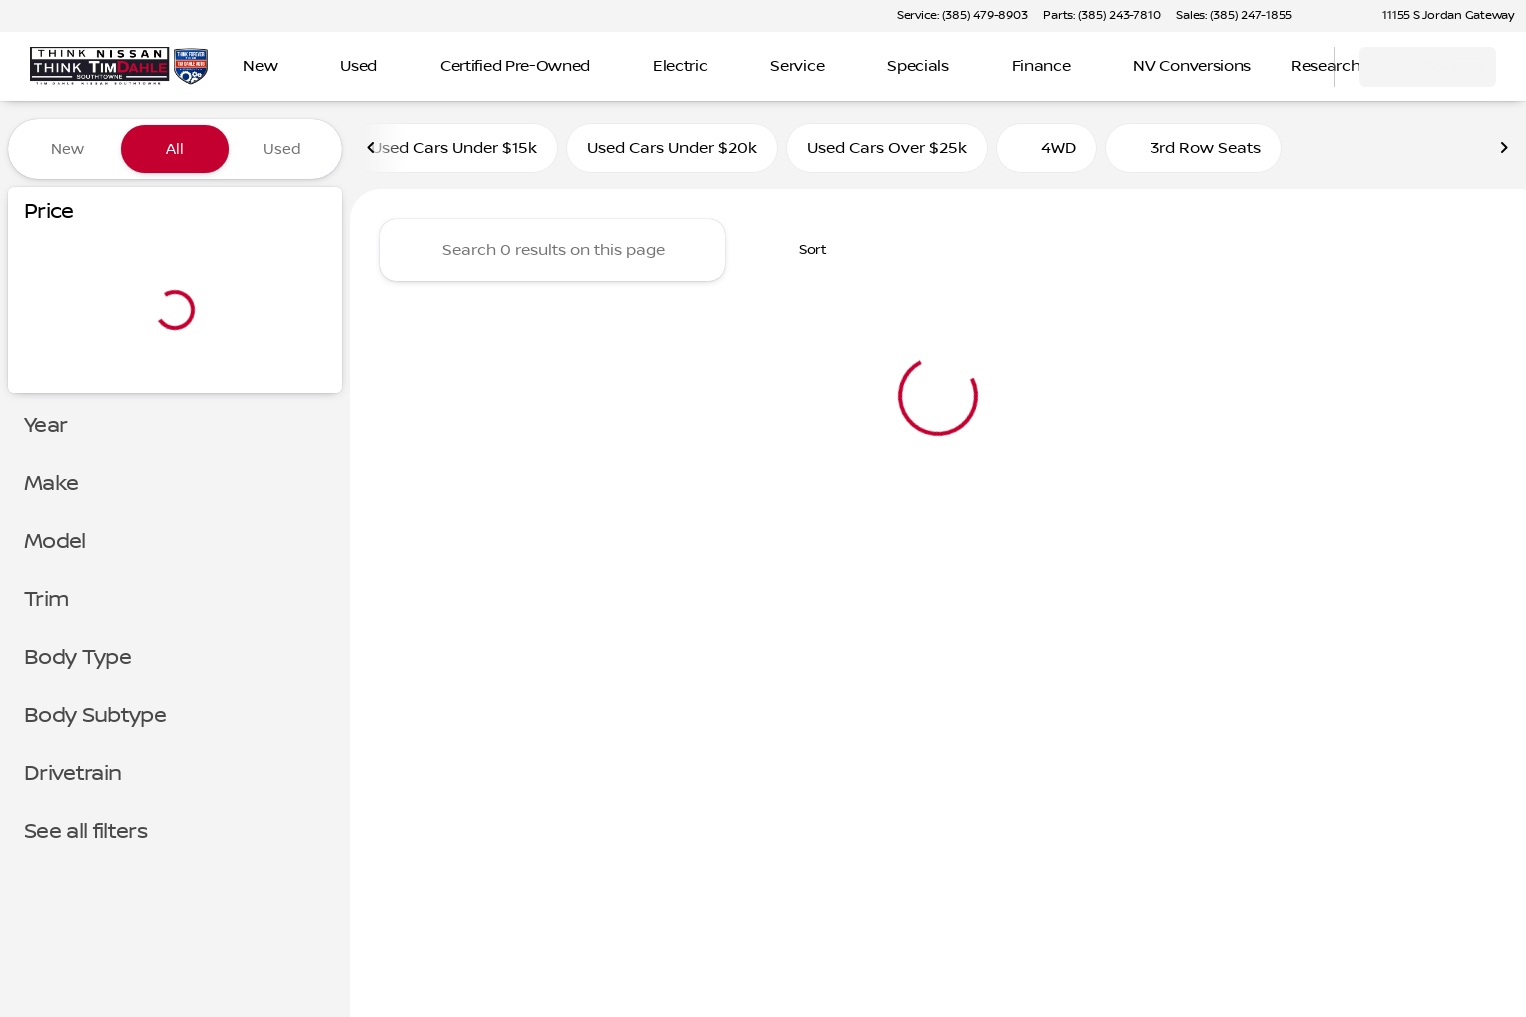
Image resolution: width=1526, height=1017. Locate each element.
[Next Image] (1504, 149)
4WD (1046, 149)
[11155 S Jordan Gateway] (1439, 16)
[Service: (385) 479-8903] (962, 16)
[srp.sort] (802, 251)
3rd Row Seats (1193, 149)
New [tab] (67, 149)
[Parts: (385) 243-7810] (1101, 16)
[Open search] (1294, 67)
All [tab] (175, 149)
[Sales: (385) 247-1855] (1234, 16)
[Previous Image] (372, 149)
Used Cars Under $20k (672, 149)
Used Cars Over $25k (887, 149)
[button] (1336, 16)
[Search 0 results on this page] (552, 251)
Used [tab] (282, 149)
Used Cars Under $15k (454, 149)
